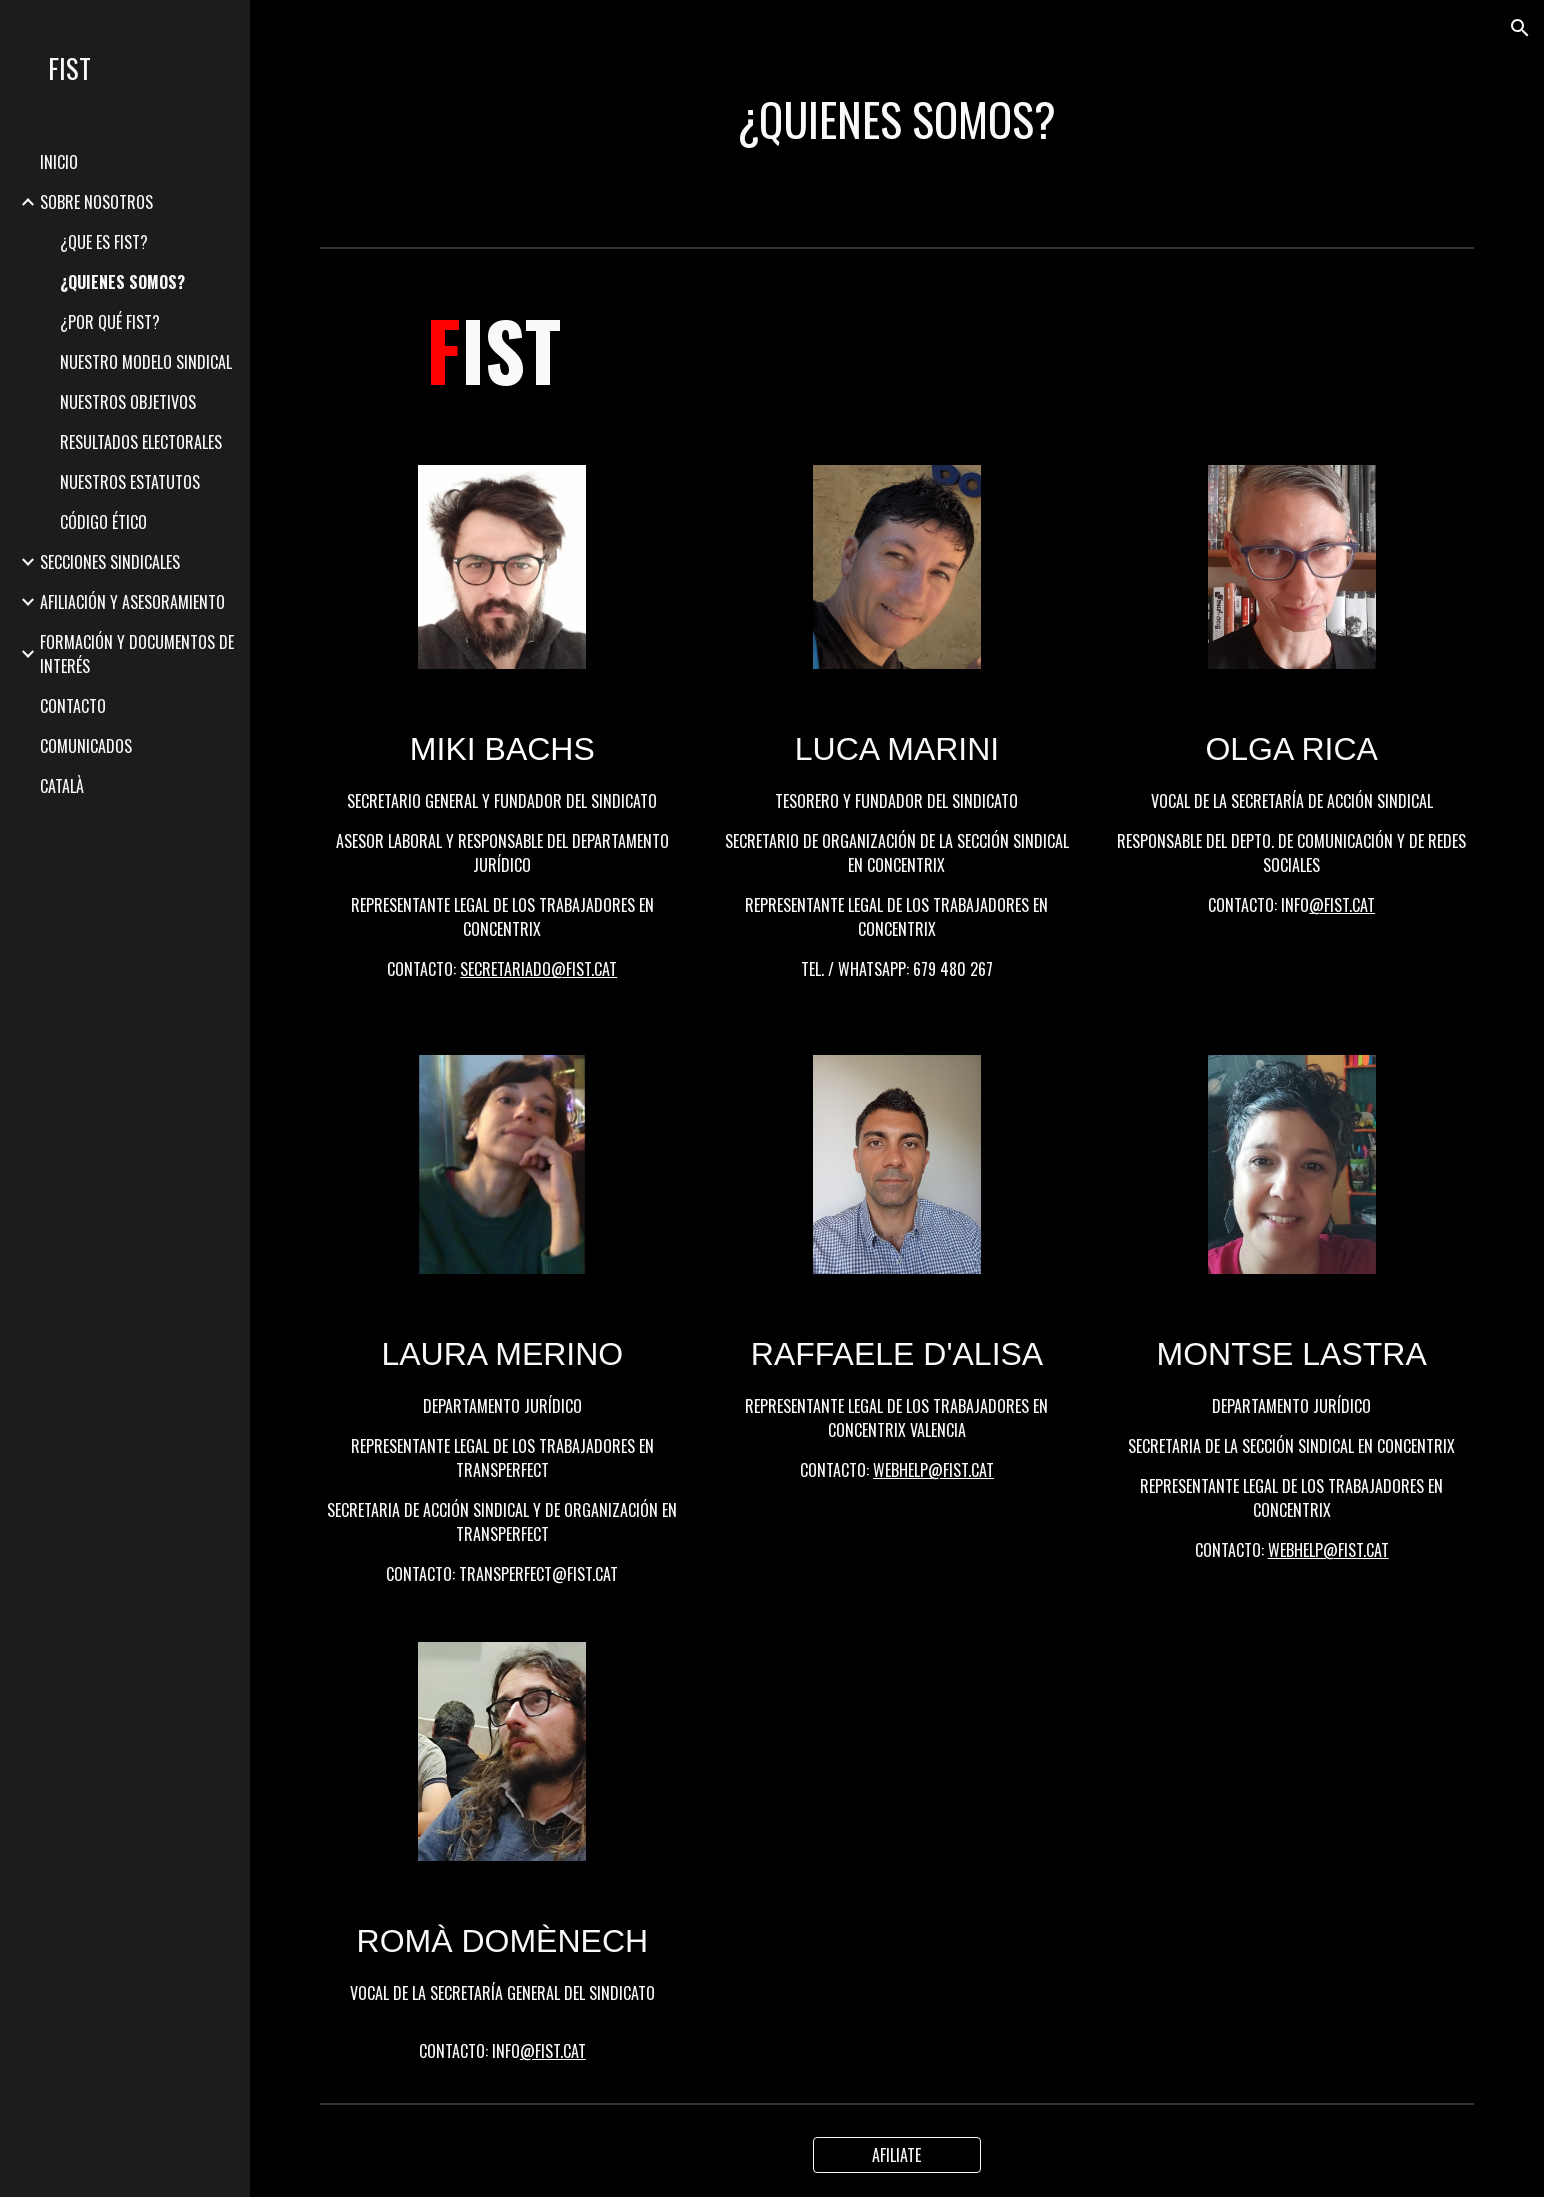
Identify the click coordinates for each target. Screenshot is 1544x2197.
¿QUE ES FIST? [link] (104, 242)
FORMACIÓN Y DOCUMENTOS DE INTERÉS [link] (137, 654)
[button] (1520, 28)
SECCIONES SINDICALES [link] (110, 562)
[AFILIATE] (897, 2155)
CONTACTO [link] (73, 706)
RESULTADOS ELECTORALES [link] (141, 442)
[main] (897, 119)
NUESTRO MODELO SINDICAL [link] (146, 362)
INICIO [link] (59, 162)
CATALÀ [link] (62, 786)
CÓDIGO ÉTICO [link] (103, 522)
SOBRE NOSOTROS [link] (96, 202)
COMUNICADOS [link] (86, 746)
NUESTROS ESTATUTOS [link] (130, 482)
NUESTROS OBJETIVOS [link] (128, 402)
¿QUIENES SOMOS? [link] (122, 282)
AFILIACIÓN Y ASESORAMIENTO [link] (132, 602)
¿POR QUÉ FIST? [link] (110, 322)
